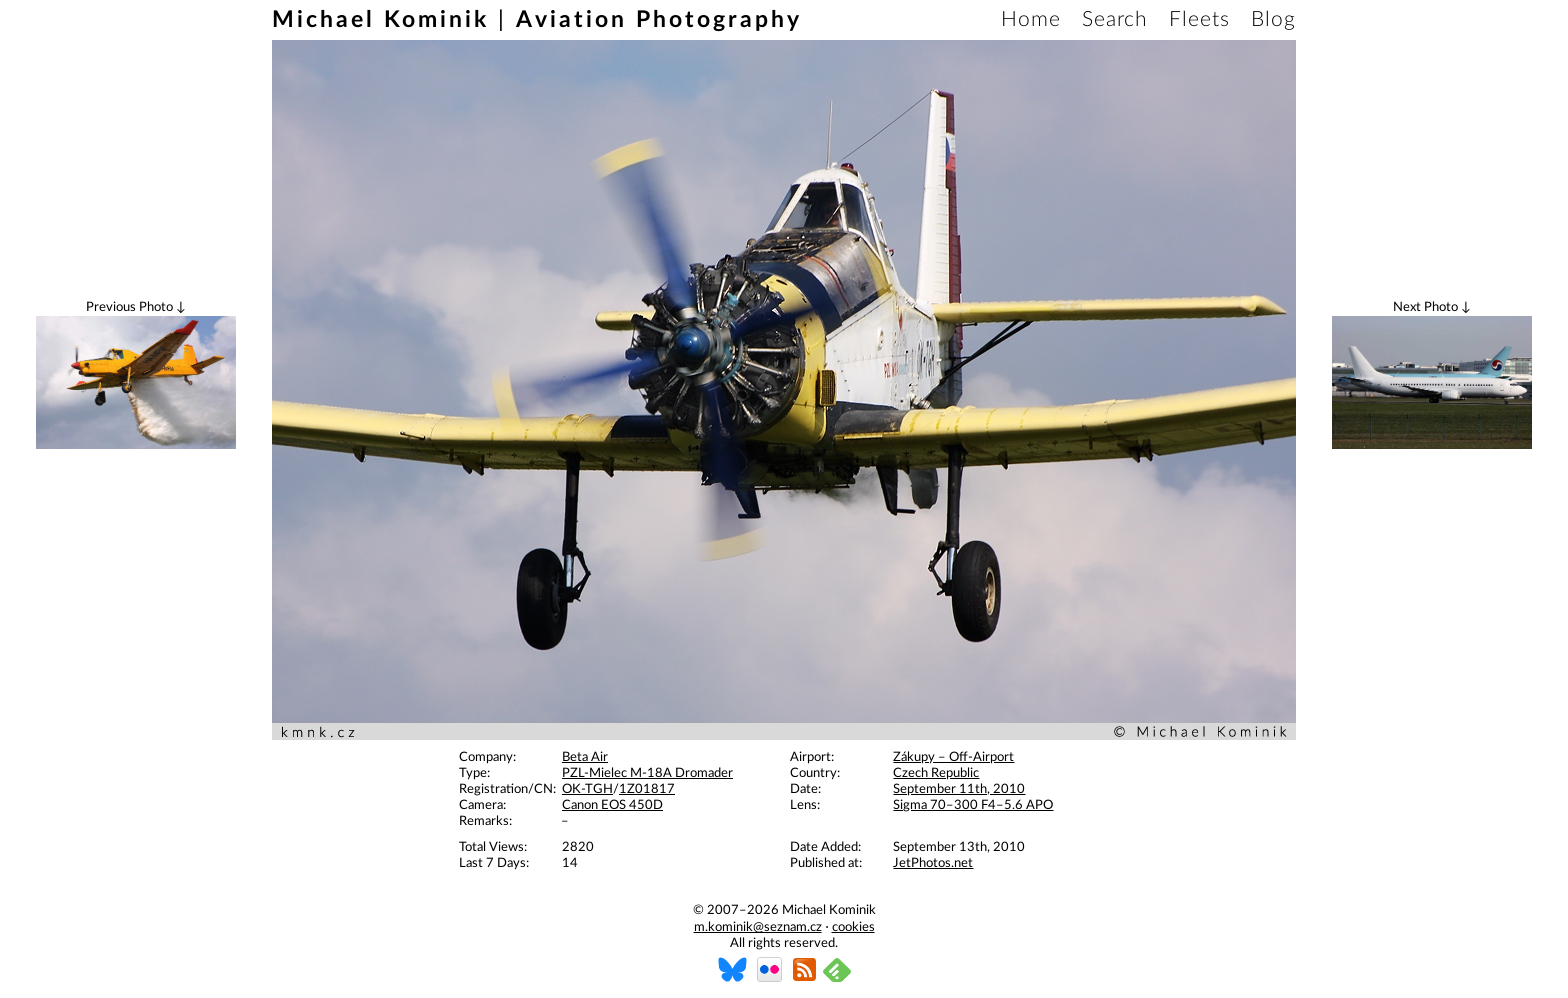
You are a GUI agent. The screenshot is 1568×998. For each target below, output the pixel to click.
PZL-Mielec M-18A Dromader (647, 773)
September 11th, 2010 (959, 789)
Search (1115, 19)
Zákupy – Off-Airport (953, 757)
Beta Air (585, 757)
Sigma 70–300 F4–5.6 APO (973, 805)
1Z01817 (647, 789)
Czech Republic (936, 773)
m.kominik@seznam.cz (758, 927)
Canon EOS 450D (612, 805)
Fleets (1199, 19)
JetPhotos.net (933, 863)
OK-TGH (587, 789)
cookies (853, 927)
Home (1031, 19)
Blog (1273, 19)
